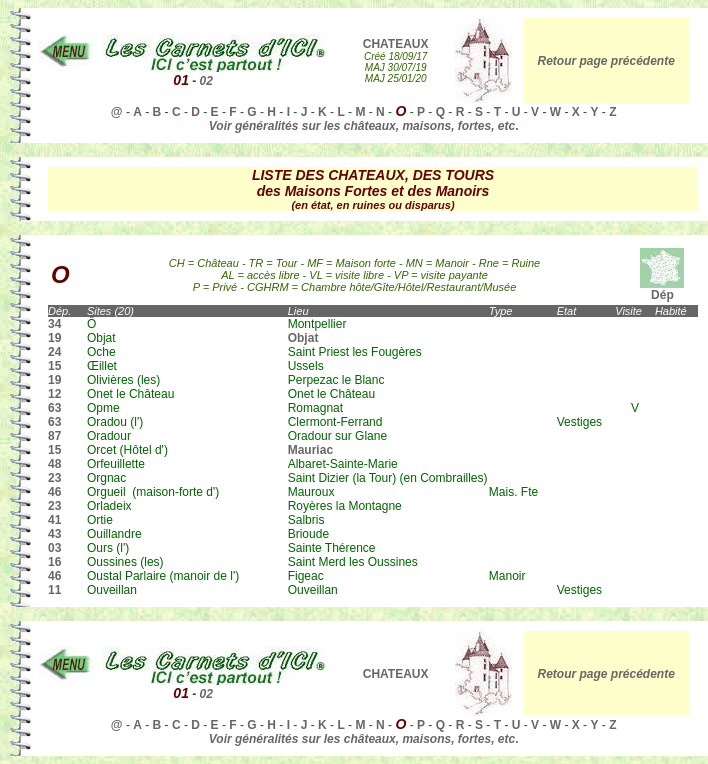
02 (206, 81)
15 (54, 366)
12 (54, 394)
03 (54, 548)
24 (54, 352)
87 (54, 436)
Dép (662, 289)
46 (54, 492)
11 (54, 590)
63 (54, 408)
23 (54, 478)
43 (54, 534)
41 (54, 520)
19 (54, 338)
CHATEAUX (396, 44)
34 (54, 324)
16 (54, 562)
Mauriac (310, 450)
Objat (303, 338)
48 (54, 464)
